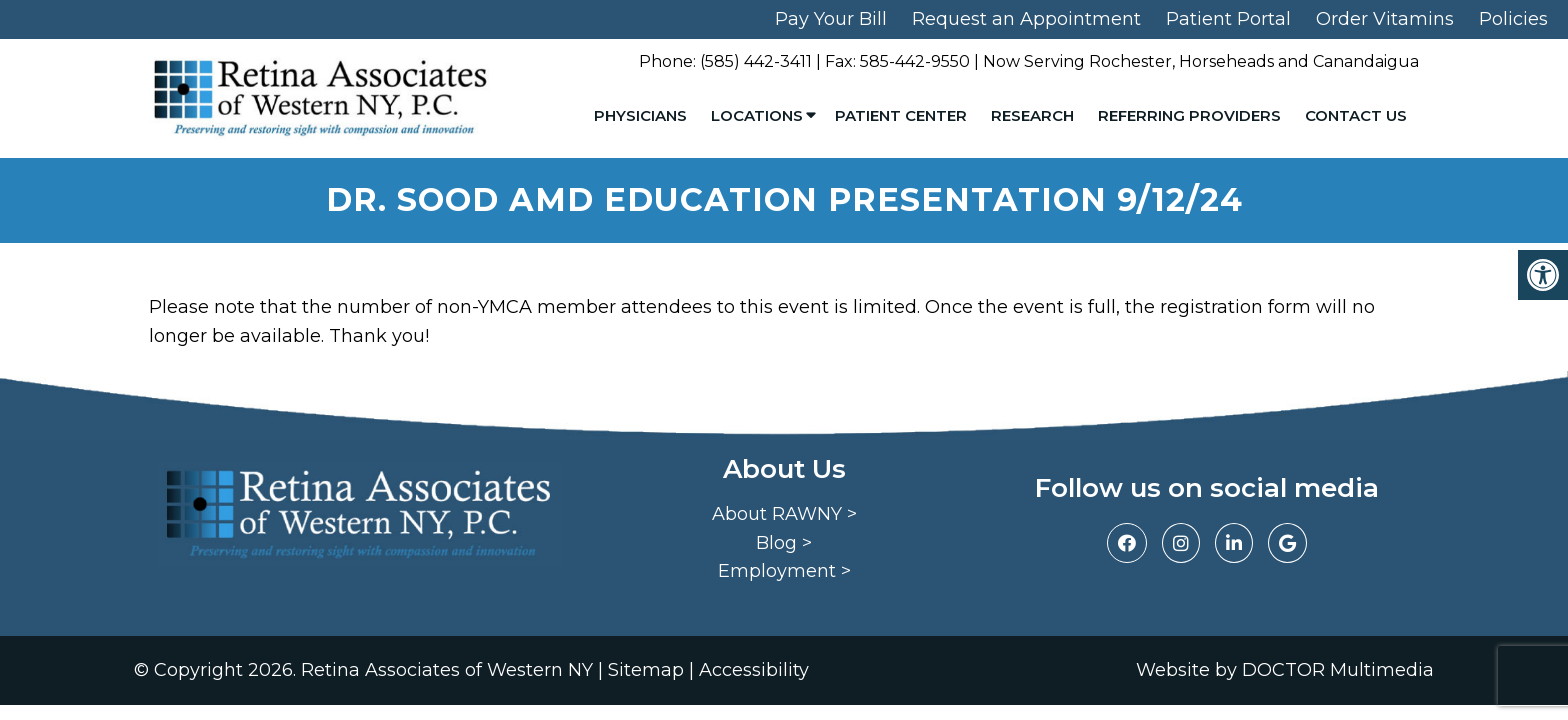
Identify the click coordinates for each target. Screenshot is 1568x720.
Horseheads (1226, 61)
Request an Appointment (1026, 19)
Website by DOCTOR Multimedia (1285, 670)
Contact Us (1356, 115)
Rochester (1130, 61)
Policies (1513, 19)
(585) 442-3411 (756, 61)
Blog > (784, 543)
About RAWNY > (784, 514)
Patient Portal (1228, 19)
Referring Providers (1189, 115)
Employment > (784, 571)
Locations (757, 115)
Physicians (640, 115)
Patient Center (901, 115)
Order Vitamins (1385, 19)
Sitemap (646, 670)
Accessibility (754, 670)
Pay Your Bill (831, 19)
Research (1032, 115)
